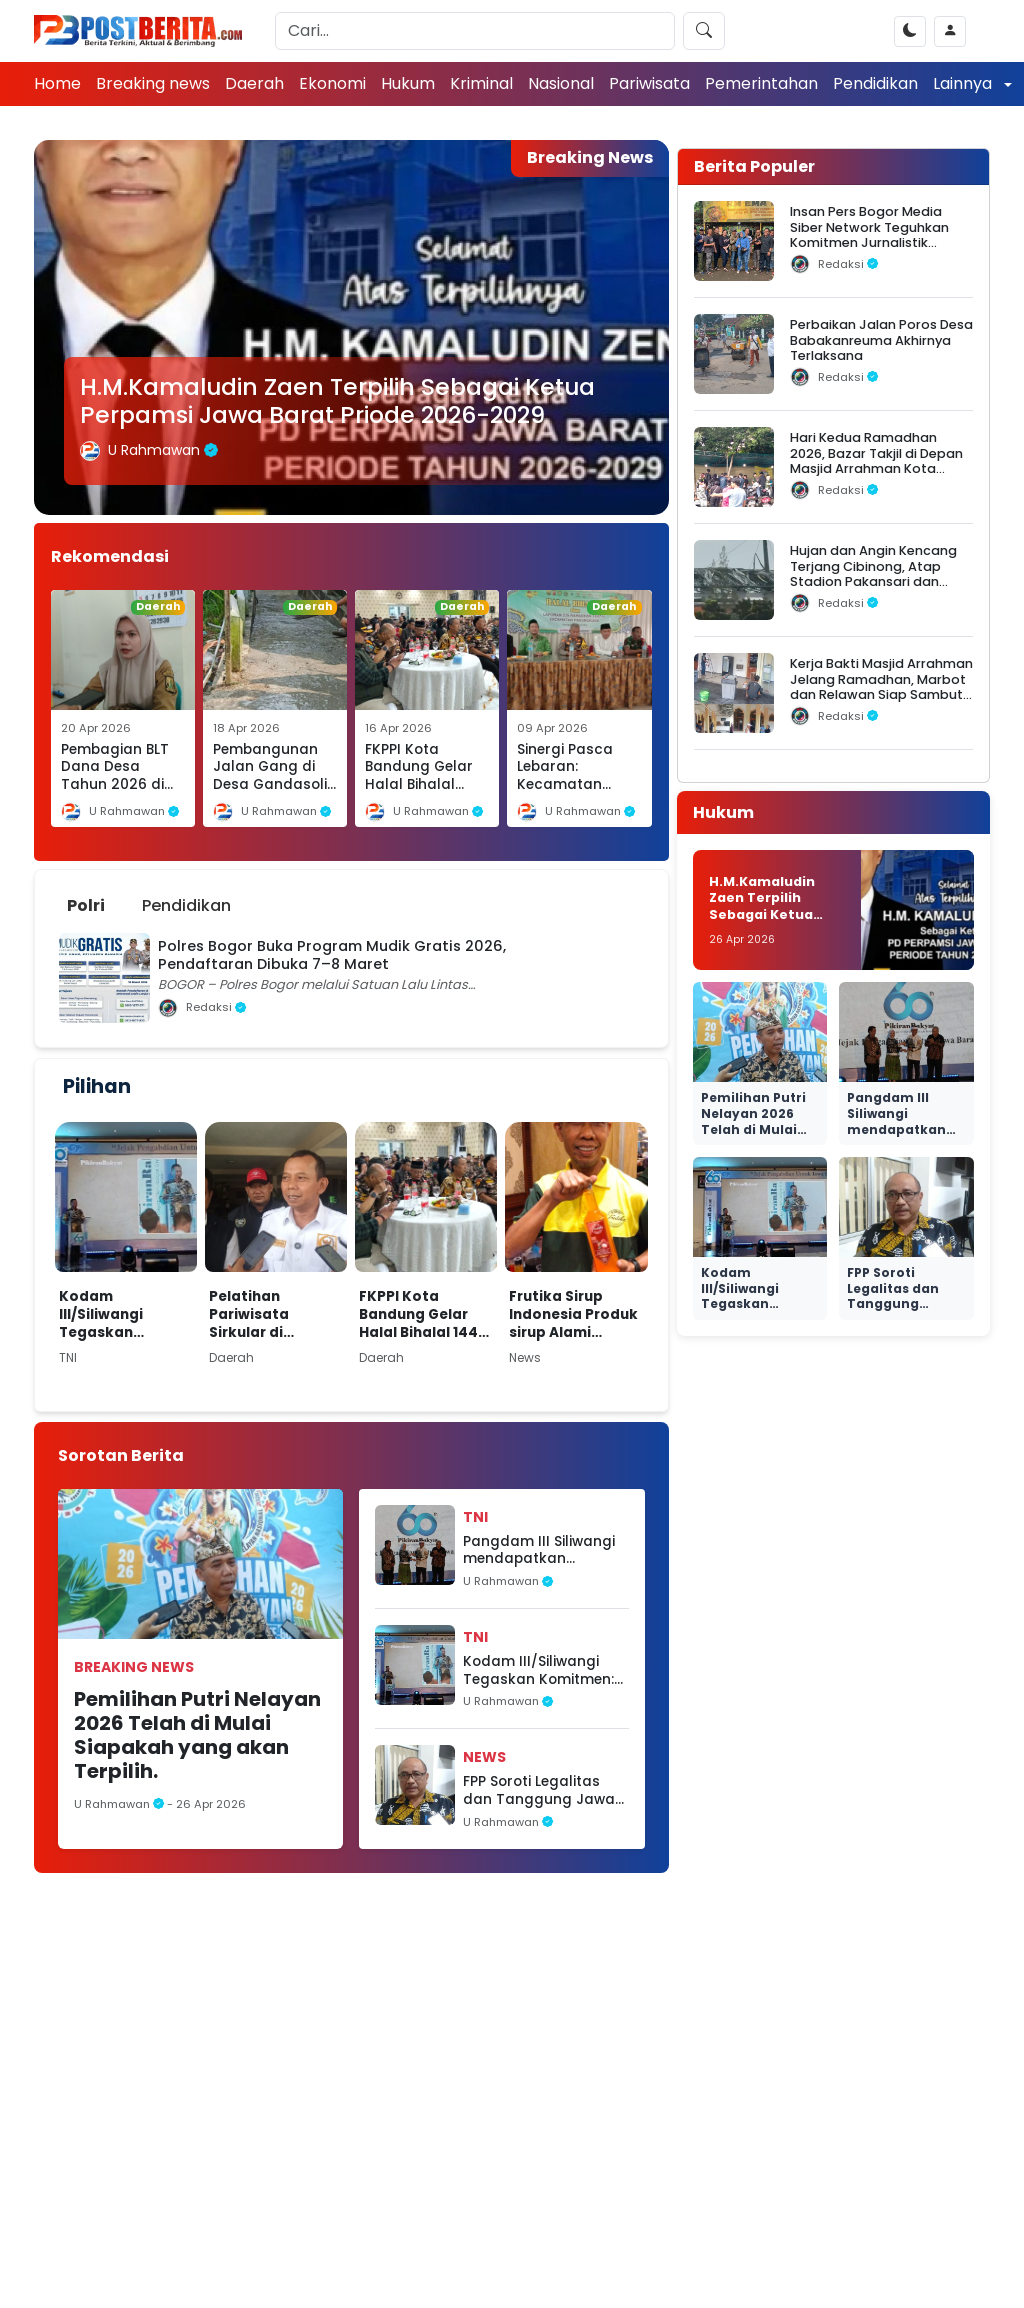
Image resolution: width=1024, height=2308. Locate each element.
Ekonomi (332, 83)
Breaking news (153, 83)
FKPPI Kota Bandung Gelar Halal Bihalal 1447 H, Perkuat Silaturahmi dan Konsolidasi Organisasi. (423, 1314)
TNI (475, 1517)
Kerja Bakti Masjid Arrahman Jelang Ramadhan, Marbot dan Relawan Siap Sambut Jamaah (881, 686)
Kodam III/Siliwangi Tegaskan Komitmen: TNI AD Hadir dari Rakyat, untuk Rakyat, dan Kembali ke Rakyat (126, 1314)
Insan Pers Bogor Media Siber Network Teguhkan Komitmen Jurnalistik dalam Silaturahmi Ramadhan (869, 242)
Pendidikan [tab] (186, 905)
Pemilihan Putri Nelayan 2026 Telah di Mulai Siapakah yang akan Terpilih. (197, 1735)
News (484, 1757)
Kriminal (481, 83)
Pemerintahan (761, 83)
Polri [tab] (86, 905)
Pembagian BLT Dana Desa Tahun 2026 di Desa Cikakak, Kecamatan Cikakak (115, 793)
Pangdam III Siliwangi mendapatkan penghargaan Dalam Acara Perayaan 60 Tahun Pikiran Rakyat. (540, 1550)
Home (57, 83)
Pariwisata (649, 83)
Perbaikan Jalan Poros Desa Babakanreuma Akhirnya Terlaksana (881, 340)
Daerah (254, 83)
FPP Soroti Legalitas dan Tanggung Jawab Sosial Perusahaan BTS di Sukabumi (544, 1790)
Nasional (561, 83)
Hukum (408, 83)
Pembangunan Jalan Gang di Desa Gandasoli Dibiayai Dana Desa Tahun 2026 (270, 793)
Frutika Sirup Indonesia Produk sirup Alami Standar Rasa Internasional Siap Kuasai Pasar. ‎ (573, 1314)
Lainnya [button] (964, 83)
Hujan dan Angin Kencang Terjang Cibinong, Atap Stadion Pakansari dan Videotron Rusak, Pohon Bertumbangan (873, 581)
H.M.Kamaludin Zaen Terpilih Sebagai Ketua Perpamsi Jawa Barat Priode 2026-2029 (337, 400)
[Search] (475, 31)
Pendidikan (875, 83)
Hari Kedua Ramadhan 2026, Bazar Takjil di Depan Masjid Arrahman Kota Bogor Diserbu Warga (876, 460)
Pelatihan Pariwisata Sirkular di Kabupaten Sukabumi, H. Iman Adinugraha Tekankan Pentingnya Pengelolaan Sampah (272, 1314)
